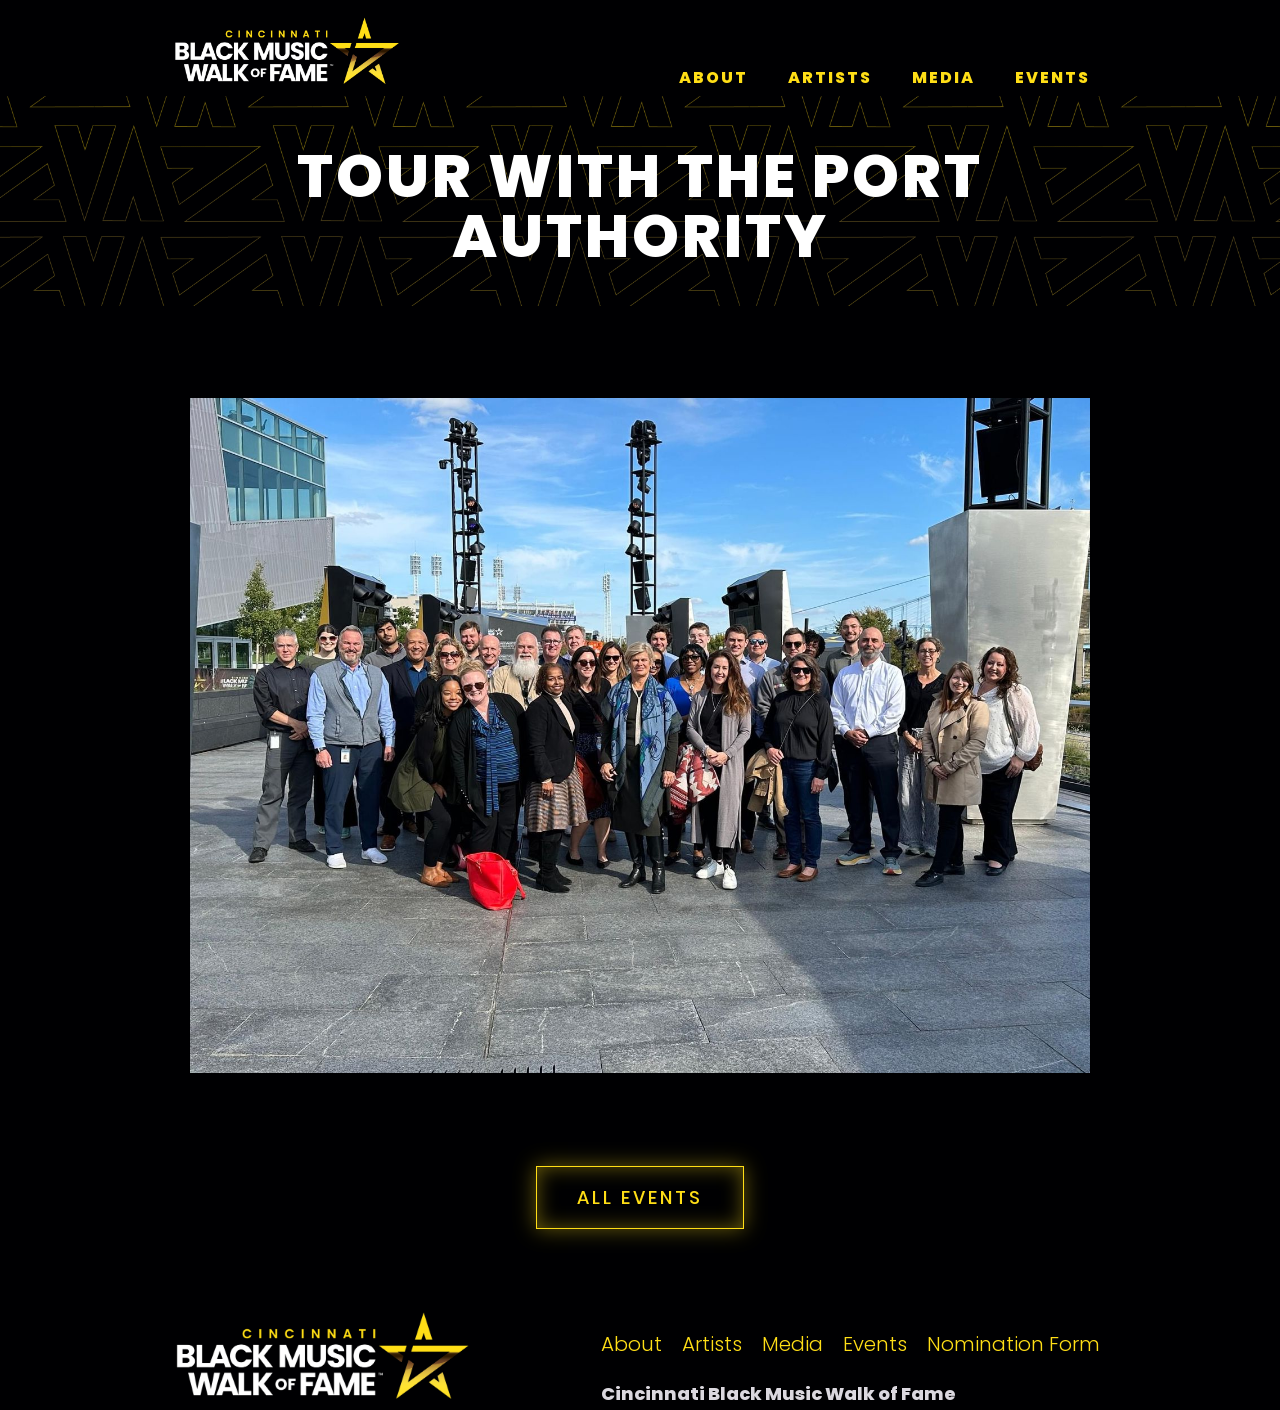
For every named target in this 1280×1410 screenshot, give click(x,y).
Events (875, 1344)
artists (830, 77)
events (1052, 77)
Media (792, 1344)
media (943, 77)
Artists (712, 1344)
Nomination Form (1013, 1344)
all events (640, 1197)
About (713, 77)
